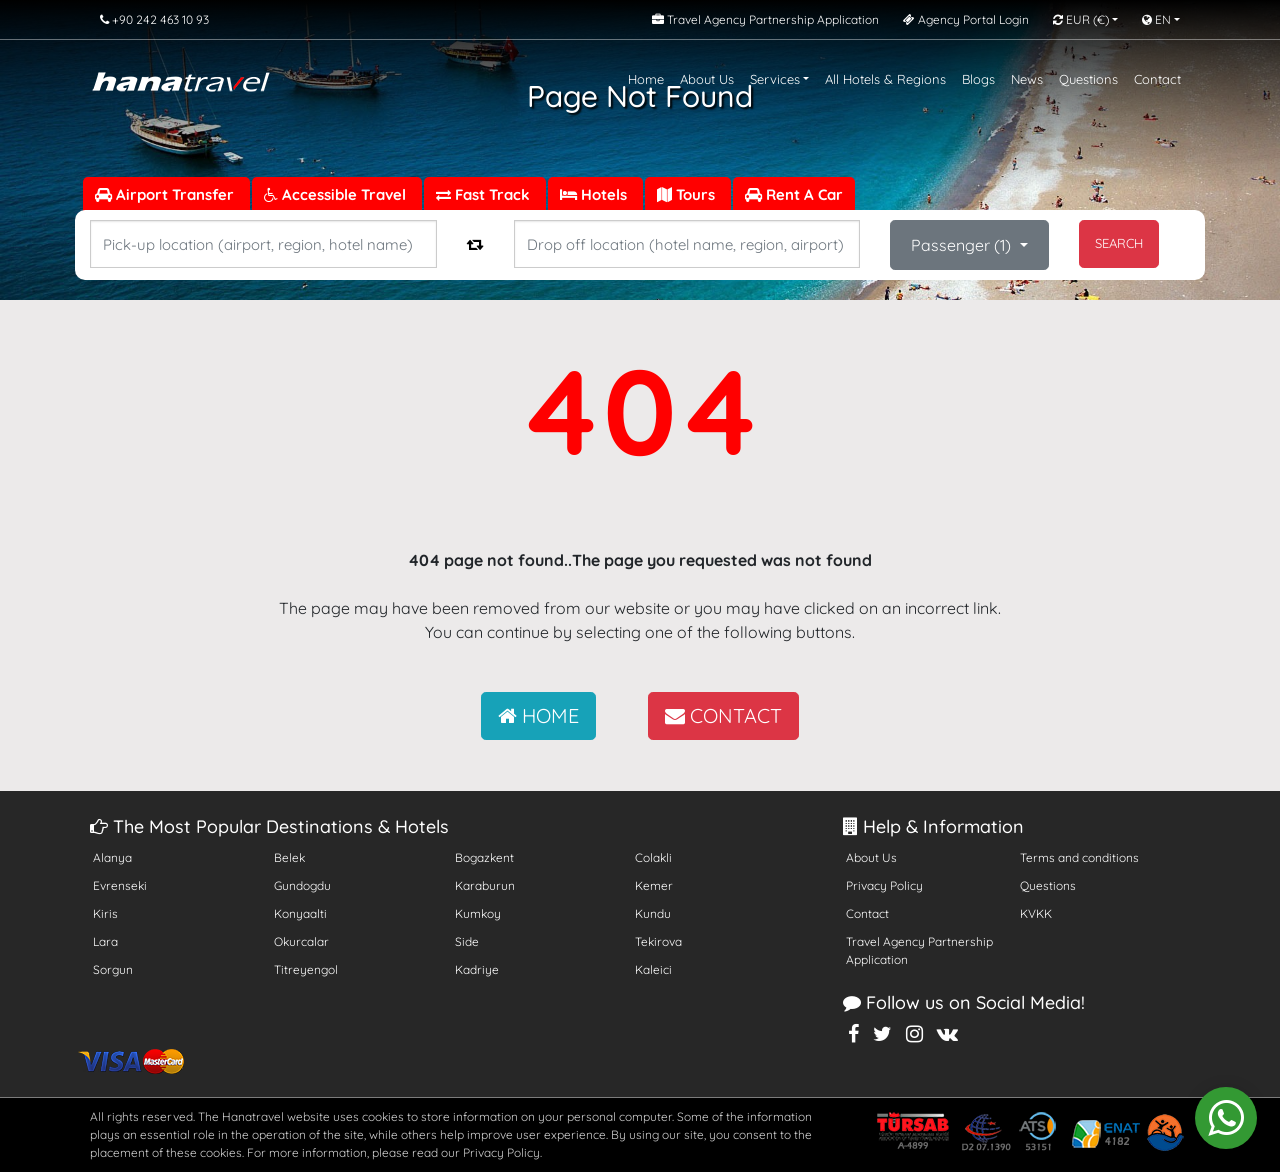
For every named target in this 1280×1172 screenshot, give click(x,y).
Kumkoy (478, 913)
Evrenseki (120, 885)
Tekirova (658, 941)
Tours (688, 194)
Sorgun (113, 969)
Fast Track (485, 194)
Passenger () (963, 245)
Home (646, 79)
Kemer (654, 885)
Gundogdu (302, 885)
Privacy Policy (884, 885)
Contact (1157, 79)
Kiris (105, 913)
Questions (1088, 79)
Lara (105, 941)
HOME (538, 715)
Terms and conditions (1079, 857)
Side (467, 941)
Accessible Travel (337, 194)
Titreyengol (306, 969)
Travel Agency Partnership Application (919, 950)
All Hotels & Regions (885, 79)
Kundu (653, 913)
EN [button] (1156, 19)
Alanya (112, 857)
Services (775, 79)
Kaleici (653, 969)
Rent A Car (794, 194)
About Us (707, 79)
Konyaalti (300, 913)
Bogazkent (484, 857)
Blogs (978, 79)
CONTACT (723, 715)
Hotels (595, 194)
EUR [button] (1081, 19)
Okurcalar (301, 941)
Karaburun (485, 885)
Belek (289, 857)
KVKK (1036, 913)
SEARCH (1119, 243)
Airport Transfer (166, 194)
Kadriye (477, 969)
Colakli (653, 857)
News (1027, 79)
